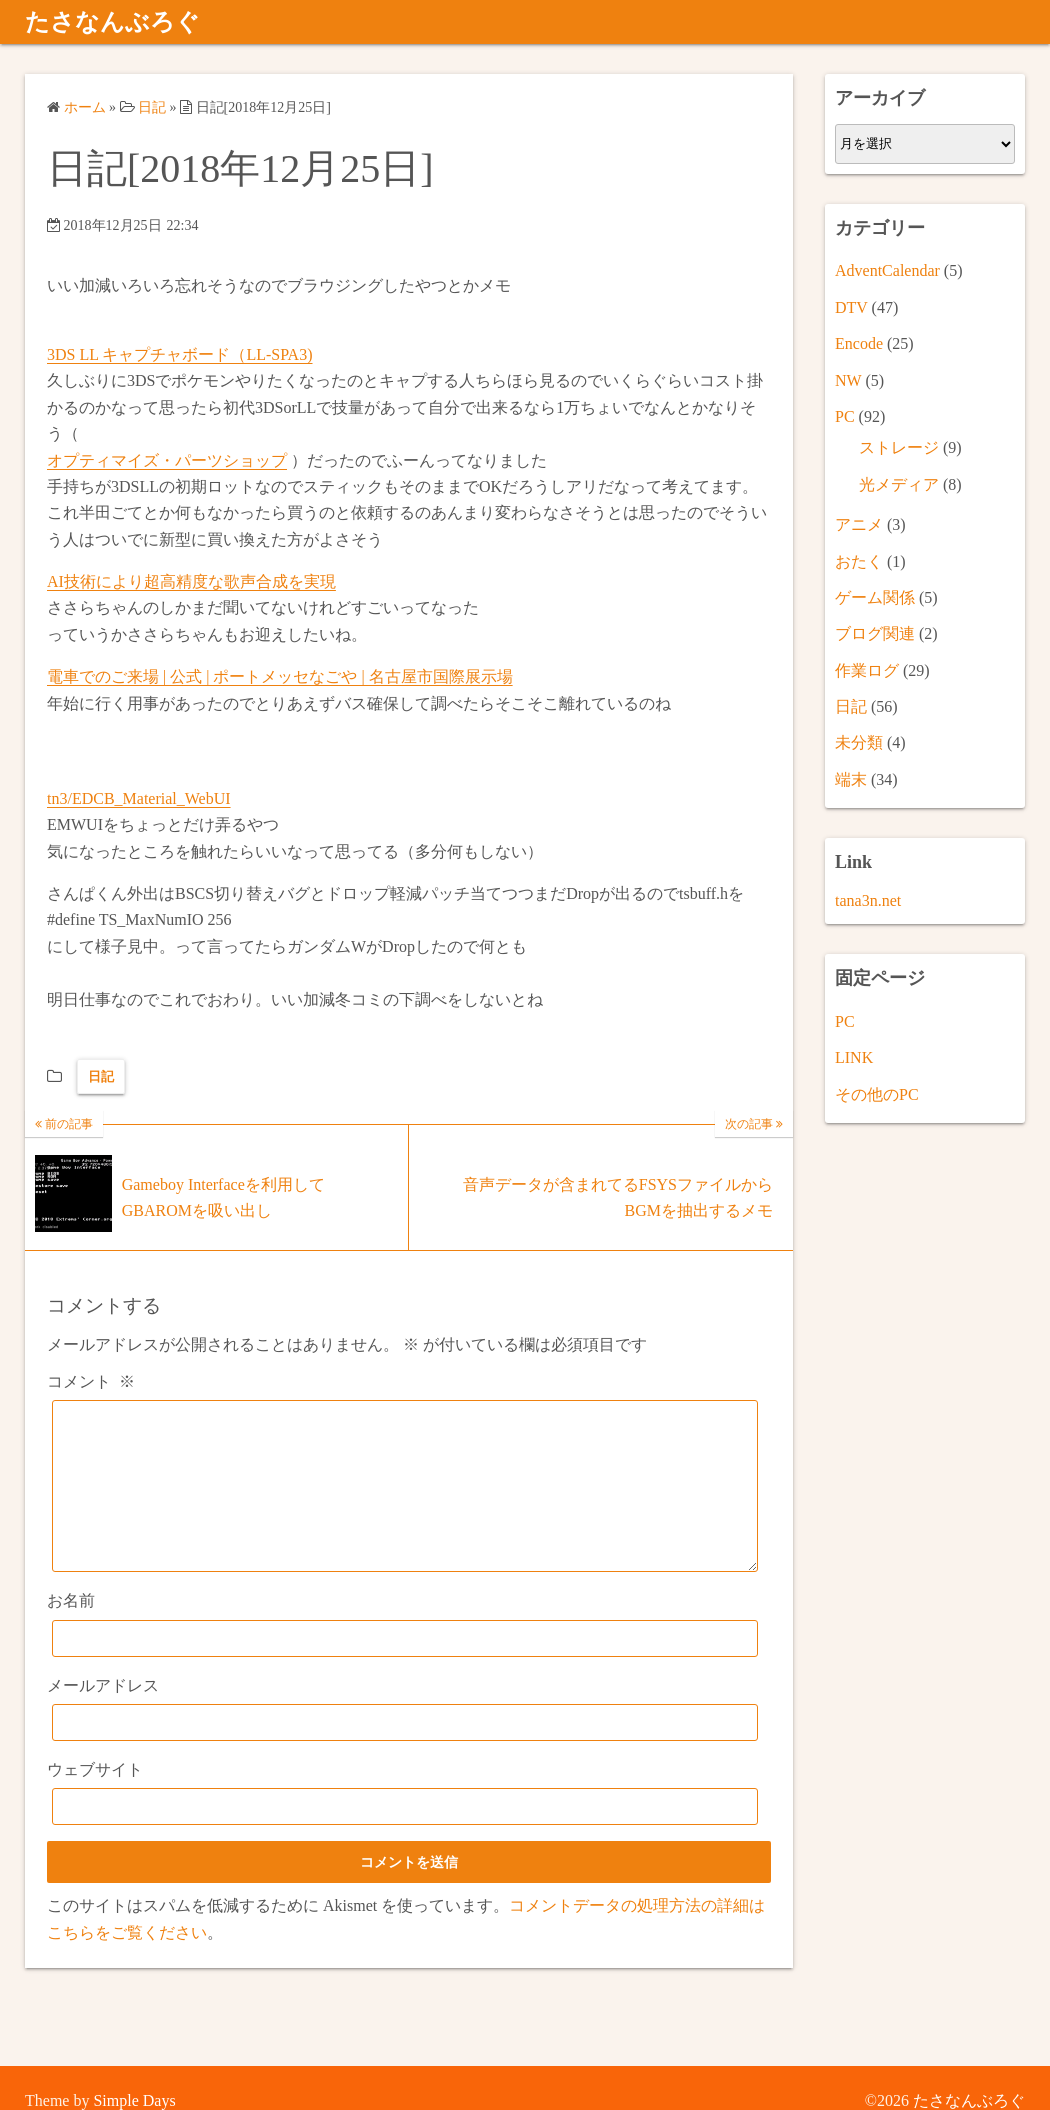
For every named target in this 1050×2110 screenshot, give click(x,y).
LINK (854, 1057)
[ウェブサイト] (405, 1836)
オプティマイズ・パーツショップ (167, 460)
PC (845, 416)
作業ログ (867, 670)
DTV (851, 307)
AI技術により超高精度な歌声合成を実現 (191, 581)
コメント (91, 1381)
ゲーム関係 (875, 597)
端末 (851, 779)
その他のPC (877, 1094)
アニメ (859, 524)
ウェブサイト (95, 1799)
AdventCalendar (887, 270)
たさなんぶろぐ (112, 22)
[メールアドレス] (405, 1752)
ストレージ (899, 447)
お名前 (71, 1630)
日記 (101, 1076)
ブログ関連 (875, 633)
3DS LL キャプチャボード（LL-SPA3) (180, 354)
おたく (859, 561)
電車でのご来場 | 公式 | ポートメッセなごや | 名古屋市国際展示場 (280, 676)
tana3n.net (868, 900)
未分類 (859, 742)
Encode (859, 343)
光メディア (899, 484)
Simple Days (134, 2100)
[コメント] (405, 1501)
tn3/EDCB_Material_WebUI (139, 798)
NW (848, 380)
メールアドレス (103, 1715)
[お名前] (405, 1668)
